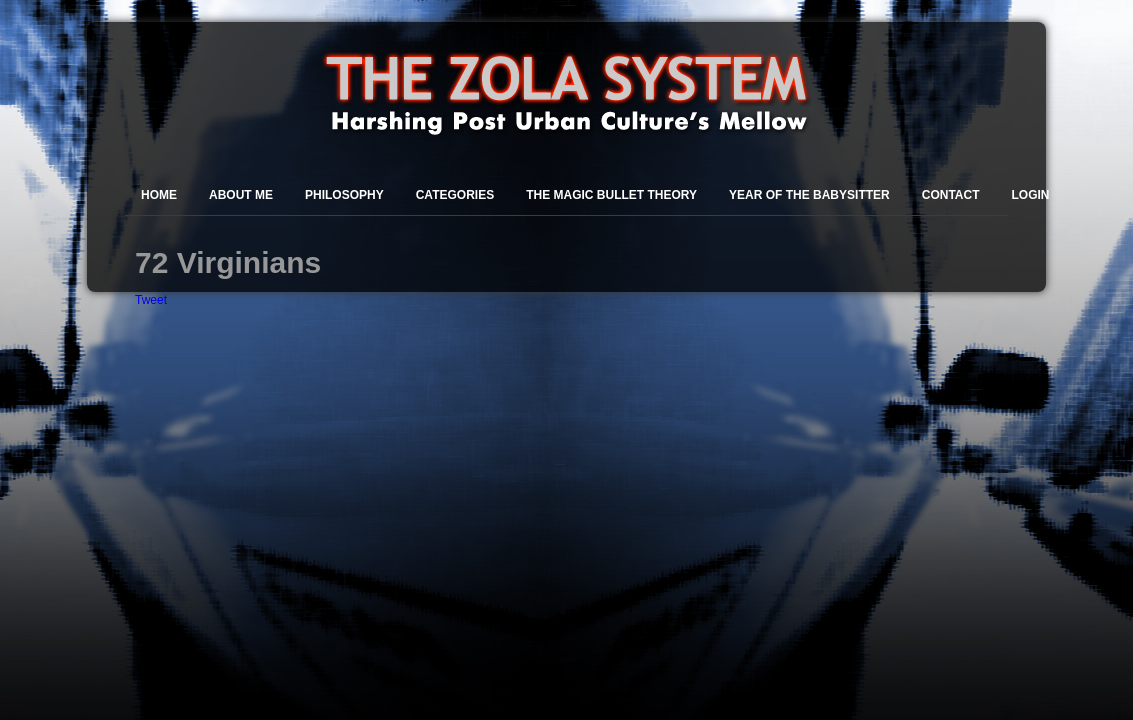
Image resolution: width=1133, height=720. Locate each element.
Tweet (151, 300)
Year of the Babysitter (809, 195)
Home (159, 195)
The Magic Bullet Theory (611, 195)
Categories (455, 195)
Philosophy (344, 195)
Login (1031, 195)
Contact (951, 195)
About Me (241, 195)
